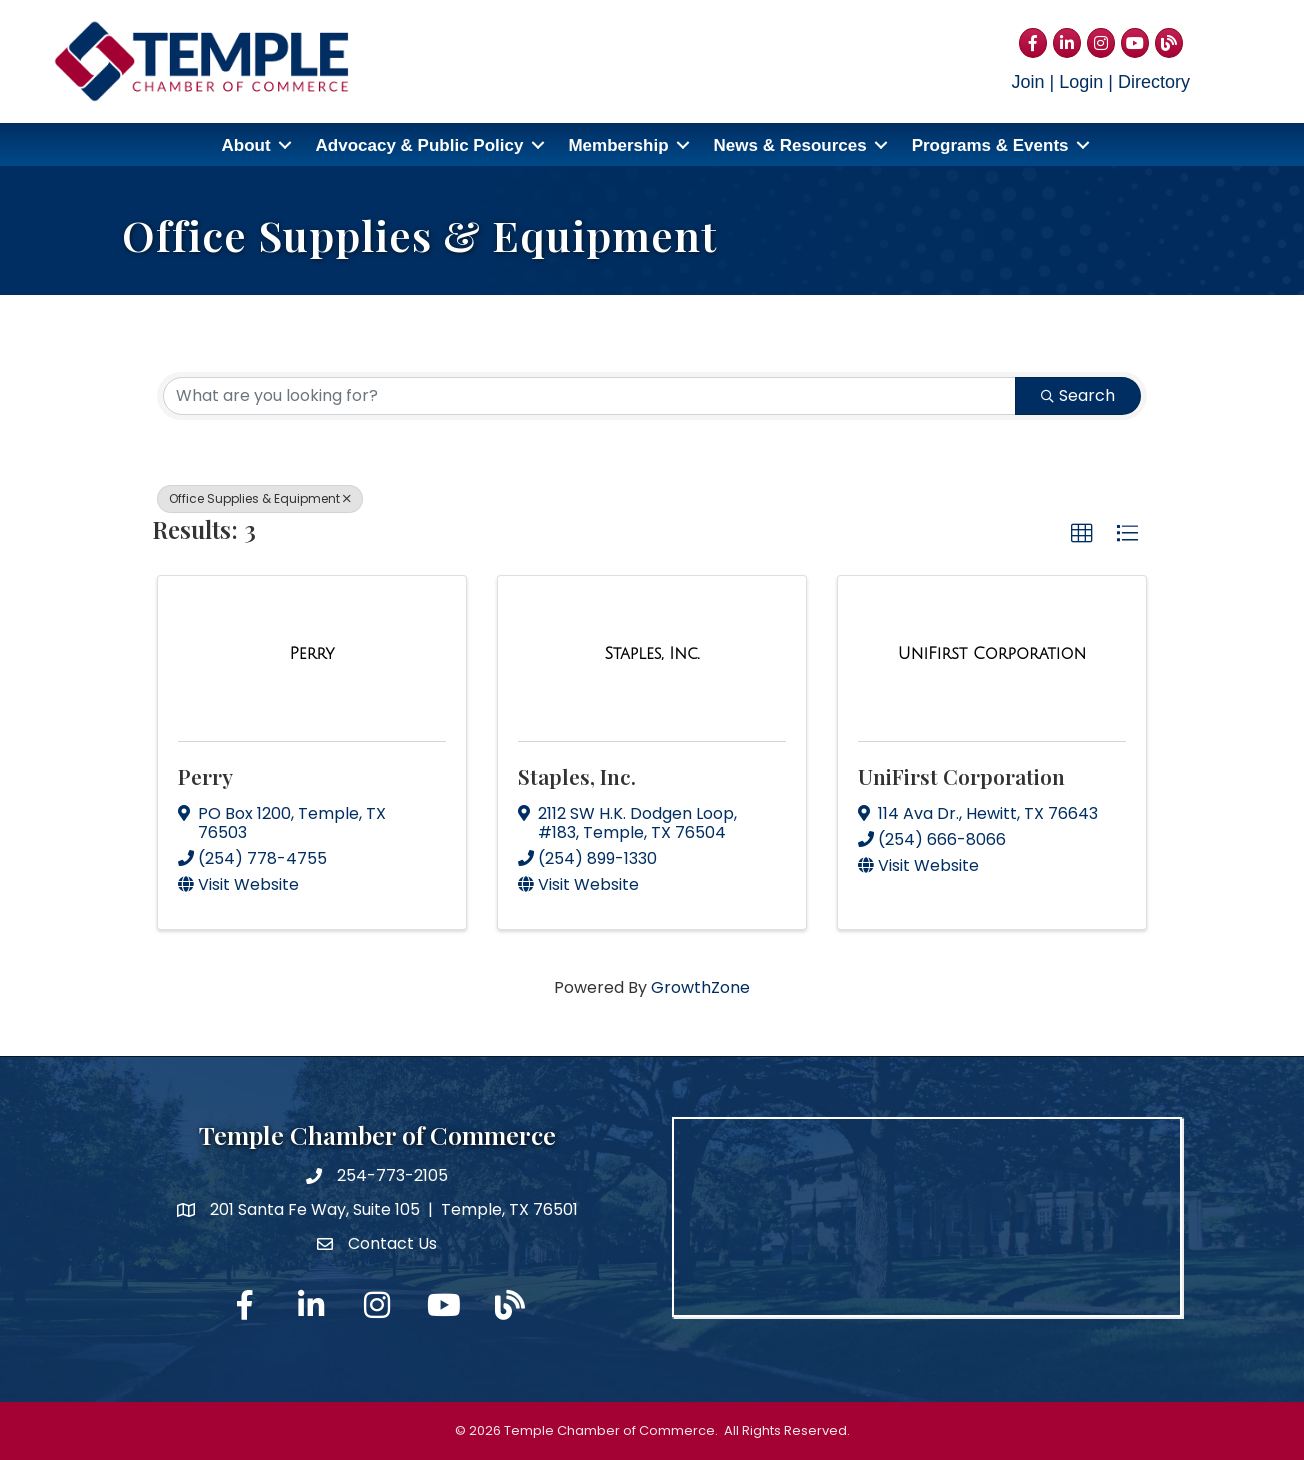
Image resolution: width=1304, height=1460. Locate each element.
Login (1081, 82)
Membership (618, 145)
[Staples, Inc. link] (652, 654)
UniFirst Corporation (961, 775)
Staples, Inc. (577, 775)
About (245, 145)
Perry (205, 775)
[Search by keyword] (589, 396)
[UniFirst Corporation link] (992, 654)
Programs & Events (990, 145)
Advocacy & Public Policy (420, 145)
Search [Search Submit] (1078, 395)
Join (1028, 82)
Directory (1154, 82)
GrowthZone (700, 987)
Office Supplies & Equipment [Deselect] (260, 498)
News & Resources (790, 145)
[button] (1082, 534)
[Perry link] (311, 654)
